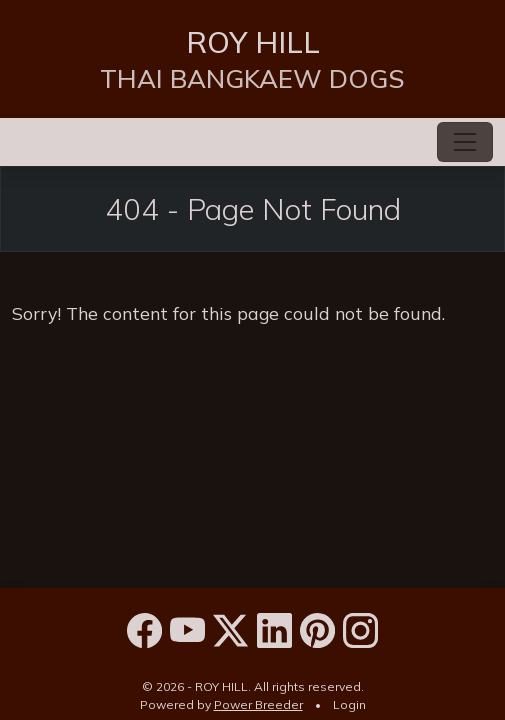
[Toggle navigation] (465, 142)
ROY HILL (253, 41)
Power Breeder (258, 704)
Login (349, 704)
